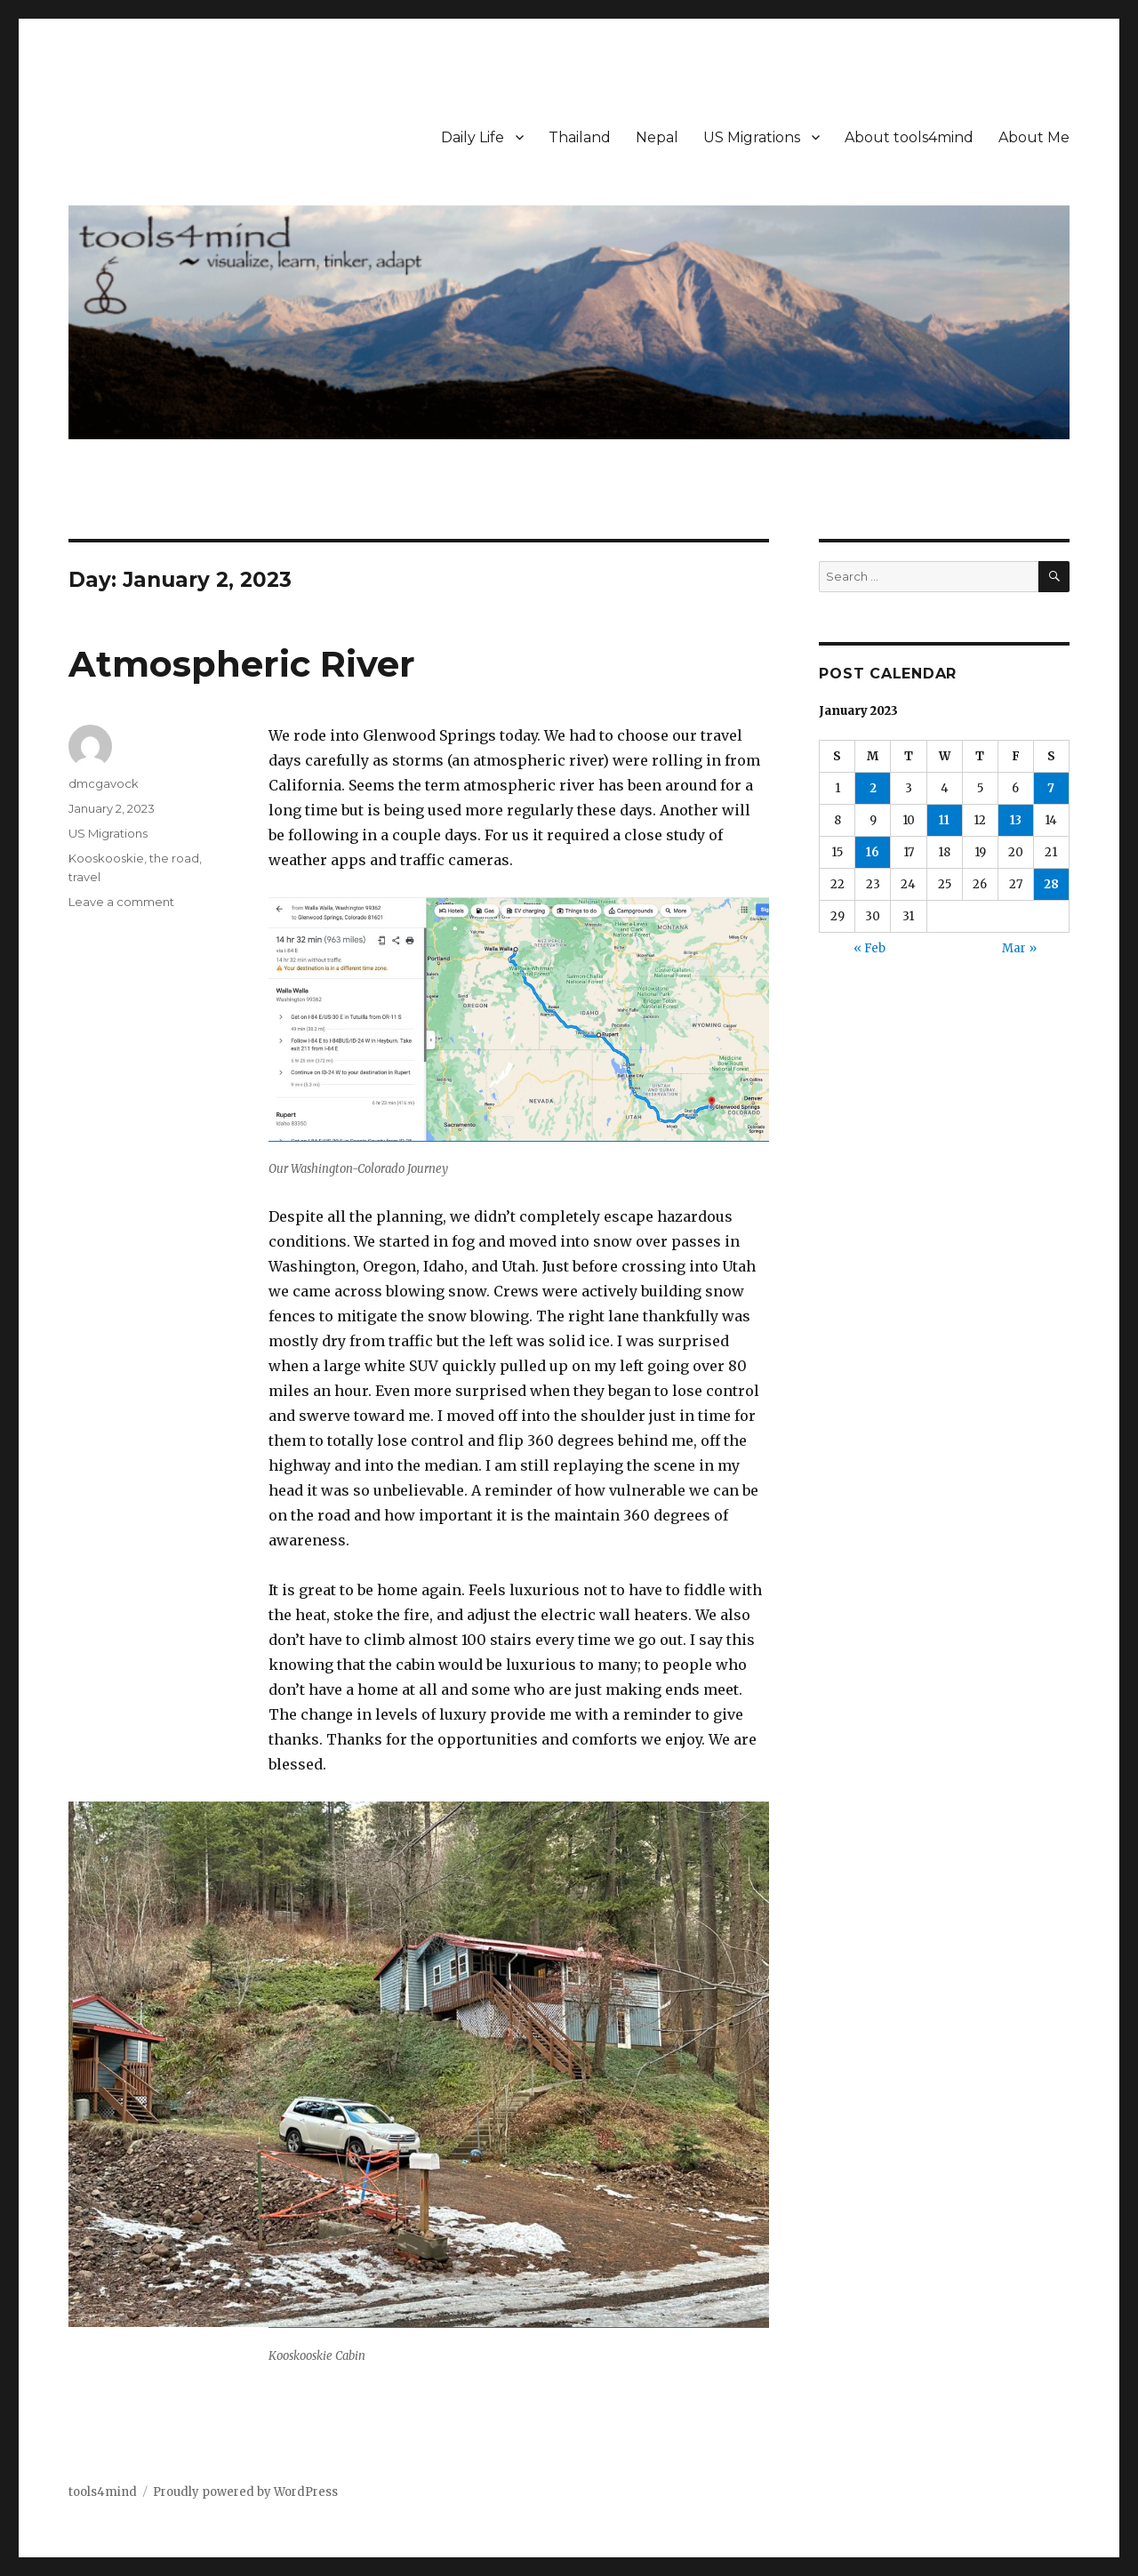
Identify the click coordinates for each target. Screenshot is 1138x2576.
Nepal (657, 137)
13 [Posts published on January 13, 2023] (1016, 820)
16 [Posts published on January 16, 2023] (872, 852)
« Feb (870, 948)
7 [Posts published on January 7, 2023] (1050, 788)
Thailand (580, 137)
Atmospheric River (241, 664)
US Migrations (751, 137)
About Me (1034, 137)
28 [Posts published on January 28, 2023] (1051, 884)
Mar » (1019, 948)
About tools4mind (909, 137)
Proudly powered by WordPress (245, 2492)
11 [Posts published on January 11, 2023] (944, 820)
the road (174, 858)
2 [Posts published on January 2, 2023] (873, 788)
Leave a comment (121, 902)
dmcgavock (103, 783)
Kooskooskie (106, 858)
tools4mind (102, 2492)
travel (84, 877)
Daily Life (472, 137)
